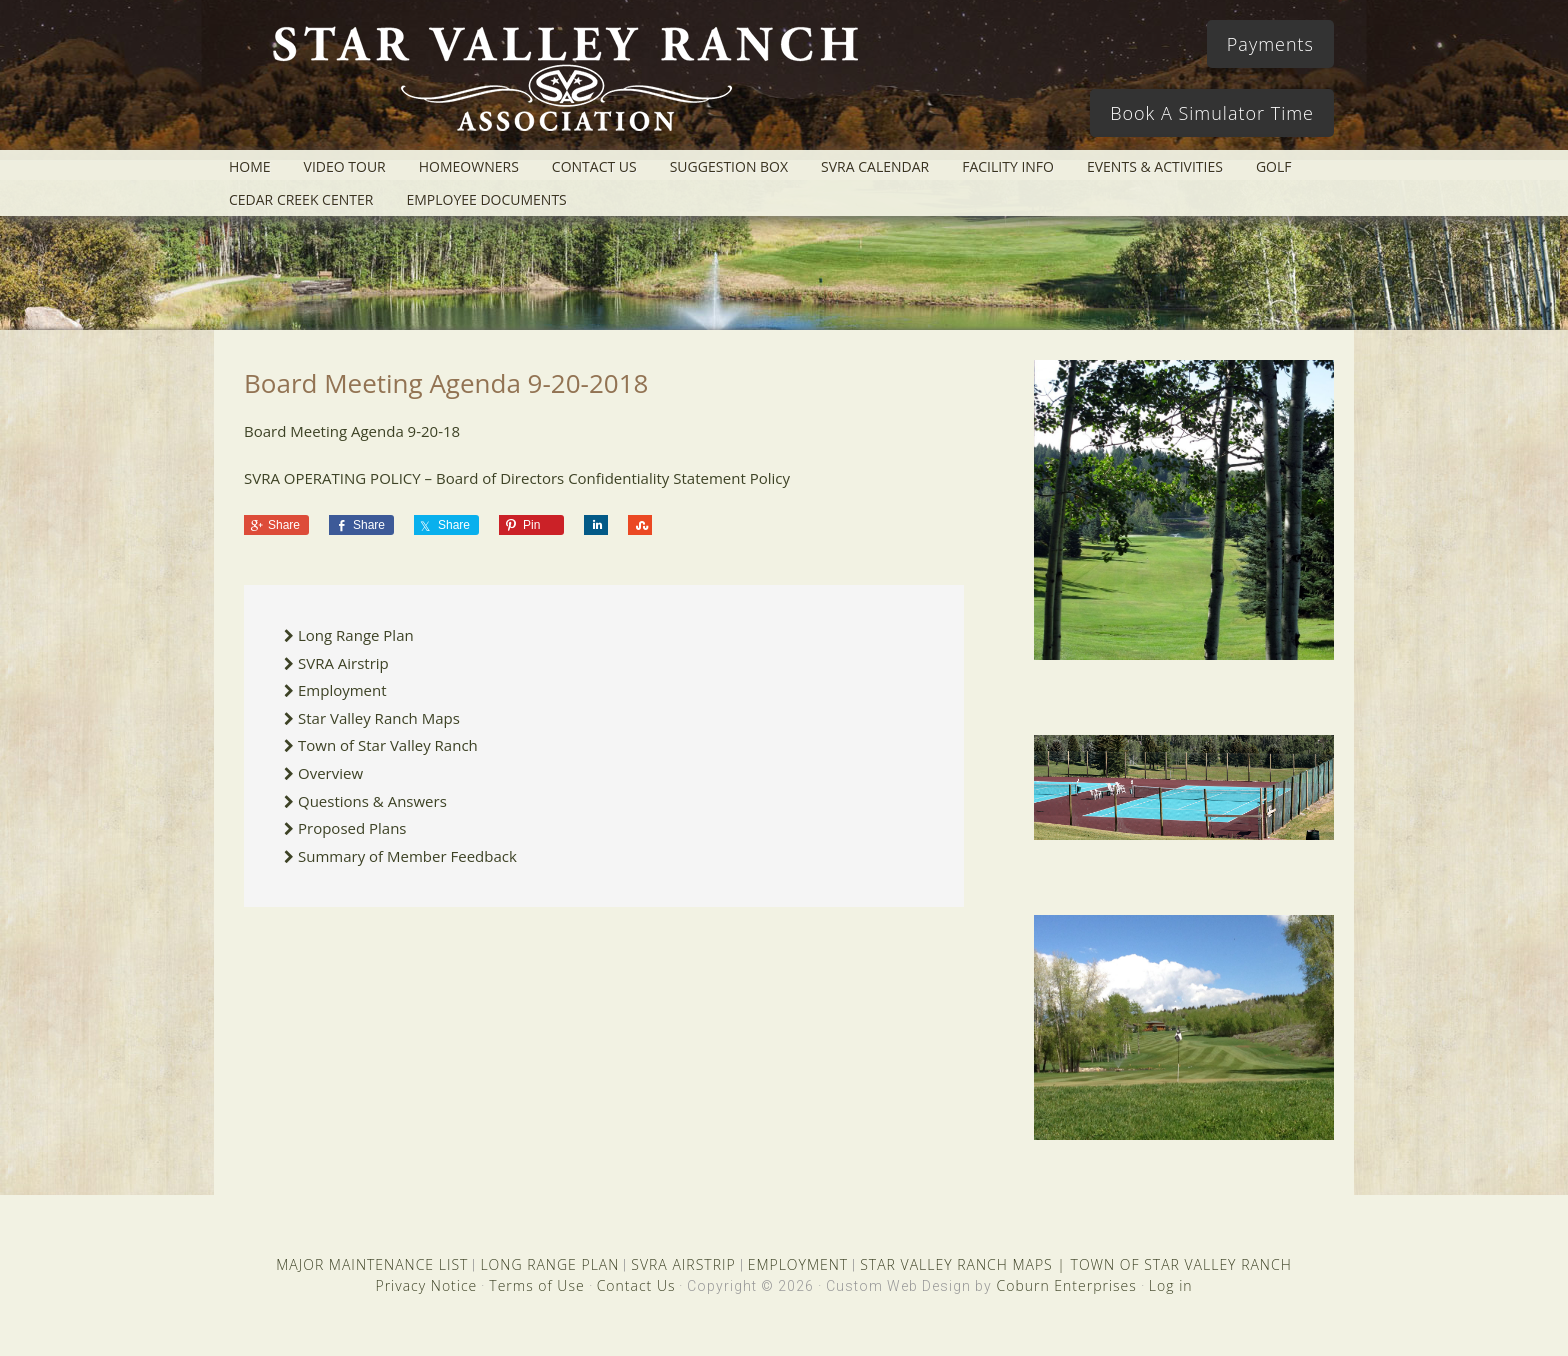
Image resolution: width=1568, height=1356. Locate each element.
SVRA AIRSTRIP (683, 1264)
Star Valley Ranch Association (556, 85)
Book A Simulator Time (1212, 113)
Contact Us (636, 1285)
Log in (1171, 1285)
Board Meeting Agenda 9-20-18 (352, 431)
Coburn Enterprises (1066, 1285)
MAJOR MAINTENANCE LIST (372, 1264)
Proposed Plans (352, 828)
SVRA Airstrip (343, 663)
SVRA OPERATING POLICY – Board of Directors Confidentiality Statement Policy (517, 478)
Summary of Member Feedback (407, 856)
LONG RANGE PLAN (549, 1264)
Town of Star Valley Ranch (388, 745)
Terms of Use (536, 1285)
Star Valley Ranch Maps (379, 718)
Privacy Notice (426, 1285)
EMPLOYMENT (798, 1264)
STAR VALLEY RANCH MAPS (956, 1264)
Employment (342, 690)
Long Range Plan (356, 635)
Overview (330, 773)
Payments (1270, 44)
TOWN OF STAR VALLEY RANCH (1181, 1264)
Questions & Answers (372, 801)
